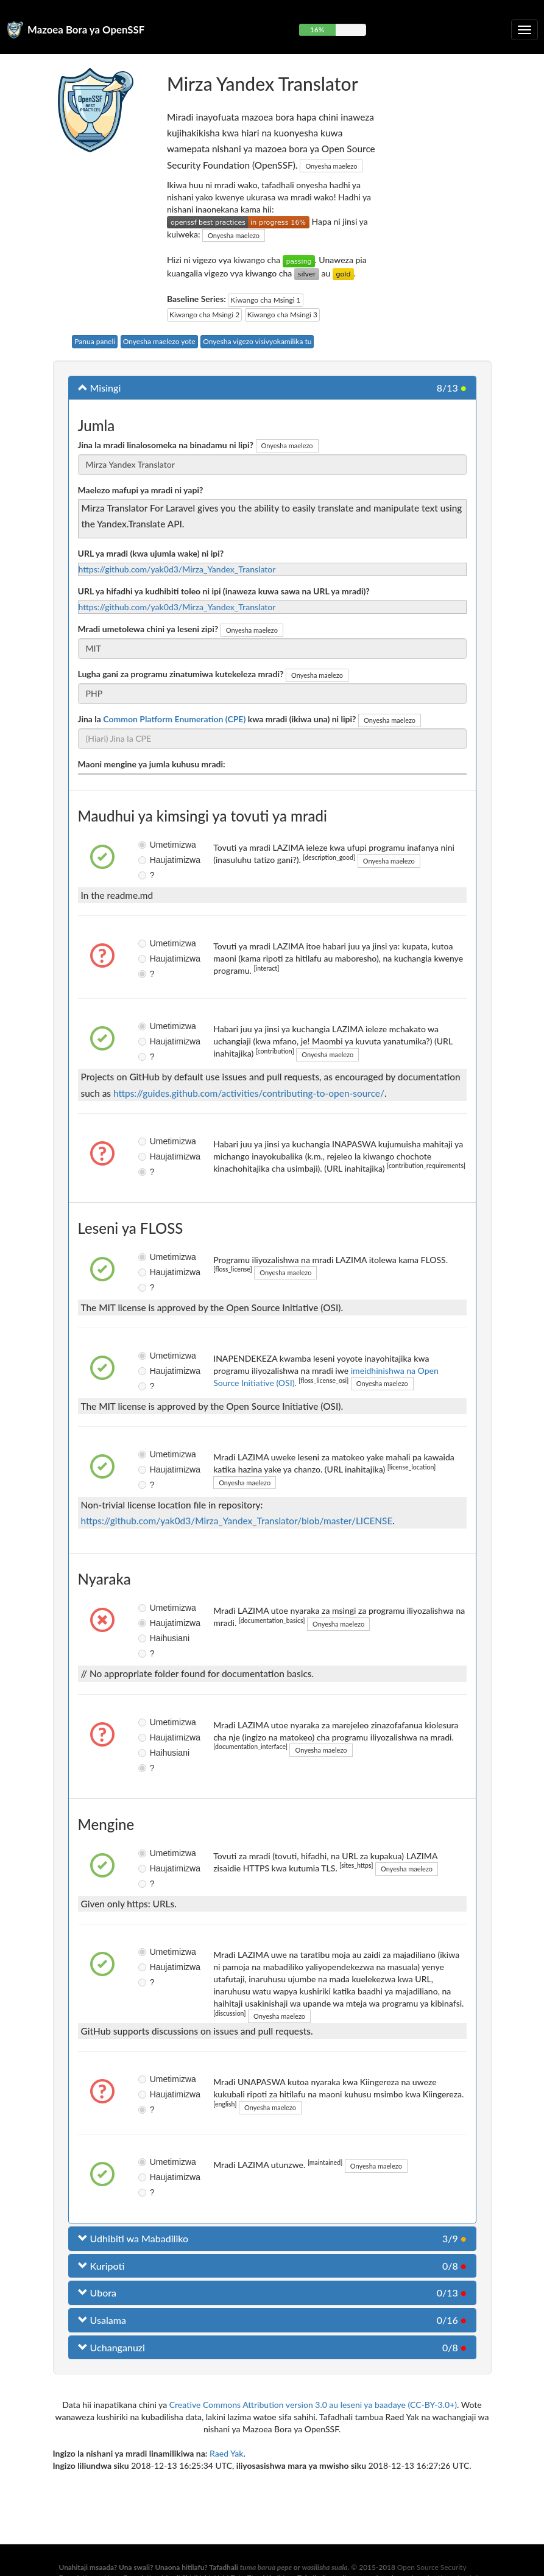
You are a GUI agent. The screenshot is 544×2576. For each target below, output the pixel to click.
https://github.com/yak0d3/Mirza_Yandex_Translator (177, 569)
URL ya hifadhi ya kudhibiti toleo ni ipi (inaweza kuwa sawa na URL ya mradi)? (224, 591)
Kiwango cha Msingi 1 (265, 299)
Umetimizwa (148, 845)
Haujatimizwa (148, 860)
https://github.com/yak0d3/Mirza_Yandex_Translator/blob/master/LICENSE (237, 1520)
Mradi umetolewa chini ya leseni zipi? (148, 629)
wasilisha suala (325, 2567)
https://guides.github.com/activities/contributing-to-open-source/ (248, 1093)
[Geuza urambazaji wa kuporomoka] (524, 29)
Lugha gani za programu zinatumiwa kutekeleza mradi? (181, 674)
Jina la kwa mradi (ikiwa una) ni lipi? (217, 719)
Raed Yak (226, 2453)
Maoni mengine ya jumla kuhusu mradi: (151, 764)
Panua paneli (94, 341)
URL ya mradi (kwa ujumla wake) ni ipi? (151, 553)
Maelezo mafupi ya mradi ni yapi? (140, 490)
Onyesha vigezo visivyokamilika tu (257, 341)
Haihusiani (148, 1638)
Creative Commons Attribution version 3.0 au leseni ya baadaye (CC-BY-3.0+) (313, 2404)
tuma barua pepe (266, 2567)
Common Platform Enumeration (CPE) (174, 719)
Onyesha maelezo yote (159, 341)
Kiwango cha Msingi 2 (204, 314)
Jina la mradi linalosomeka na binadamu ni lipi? (165, 445)
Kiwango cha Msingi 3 (282, 314)
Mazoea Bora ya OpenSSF (85, 29)
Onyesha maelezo (331, 166)
